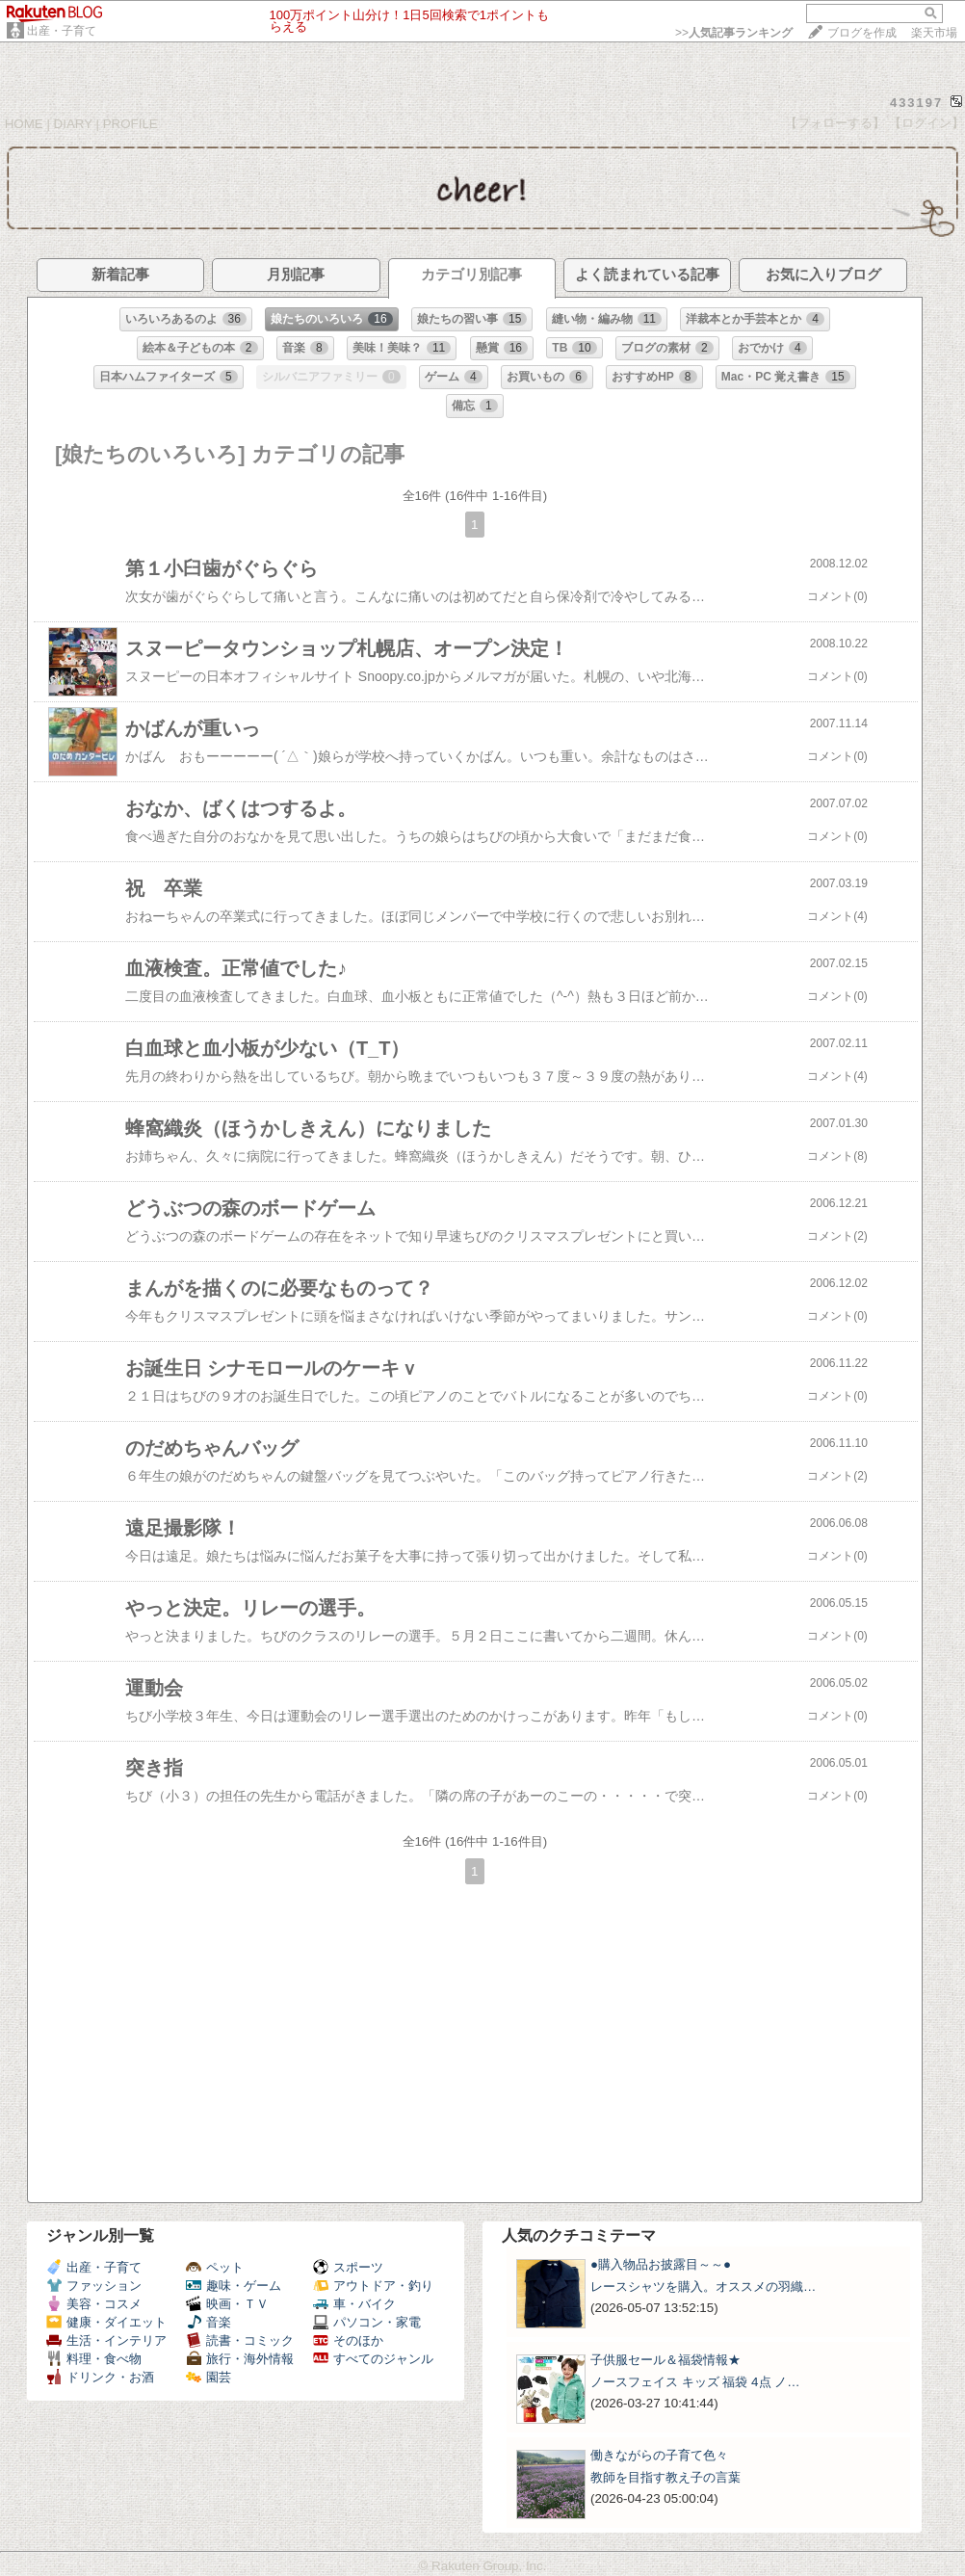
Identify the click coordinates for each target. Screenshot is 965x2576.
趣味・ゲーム (233, 2285)
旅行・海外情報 (240, 2359)
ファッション (94, 2285)
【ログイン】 (926, 123)
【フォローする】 (835, 123)
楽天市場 (934, 32)
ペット (215, 2267)
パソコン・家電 (367, 2322)
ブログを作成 (862, 32)
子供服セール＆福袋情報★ (665, 2360)
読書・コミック (240, 2340)
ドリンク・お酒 (100, 2377)
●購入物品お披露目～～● (660, 2264)
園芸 (208, 2377)
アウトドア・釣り (373, 2285)
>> (734, 32)
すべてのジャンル (373, 2359)
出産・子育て (61, 31)
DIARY (73, 124)
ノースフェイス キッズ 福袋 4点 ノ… (695, 2382)
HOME (24, 124)
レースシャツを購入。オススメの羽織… (703, 2286)
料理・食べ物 (94, 2359)
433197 (916, 102)
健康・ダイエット (106, 2322)
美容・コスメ (94, 2304)
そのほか (348, 2340)
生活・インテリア (106, 2340)
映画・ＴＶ (227, 2304)
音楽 (208, 2322)
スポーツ (348, 2267)
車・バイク (354, 2304)
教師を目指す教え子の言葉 (665, 2477)
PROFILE (130, 124)
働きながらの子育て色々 (659, 2455)
